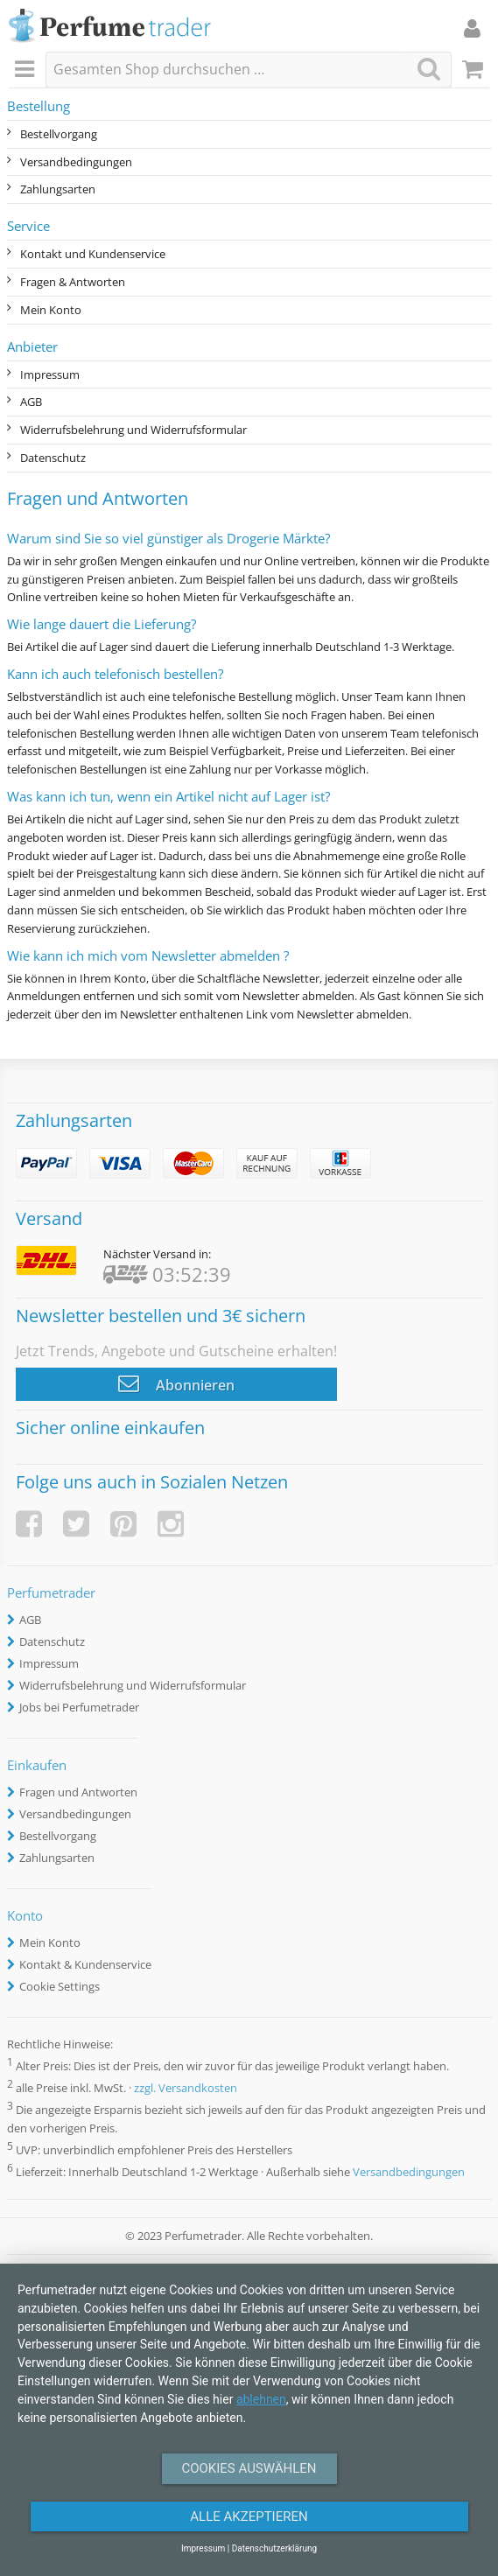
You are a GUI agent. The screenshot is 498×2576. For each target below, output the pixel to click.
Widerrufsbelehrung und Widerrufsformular (133, 430)
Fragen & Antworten (72, 282)
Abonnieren (176, 1383)
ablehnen (261, 2399)
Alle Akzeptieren (248, 2516)
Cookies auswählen (248, 2468)
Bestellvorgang (58, 134)
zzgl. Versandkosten (185, 2088)
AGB (31, 402)
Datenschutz (53, 458)
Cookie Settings (59, 1986)
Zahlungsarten (57, 189)
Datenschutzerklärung (274, 2548)
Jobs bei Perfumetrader (79, 1707)
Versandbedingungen (76, 162)
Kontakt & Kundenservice (85, 1964)
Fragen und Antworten (78, 1792)
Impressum (50, 374)
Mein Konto (50, 310)
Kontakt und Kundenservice (92, 254)
